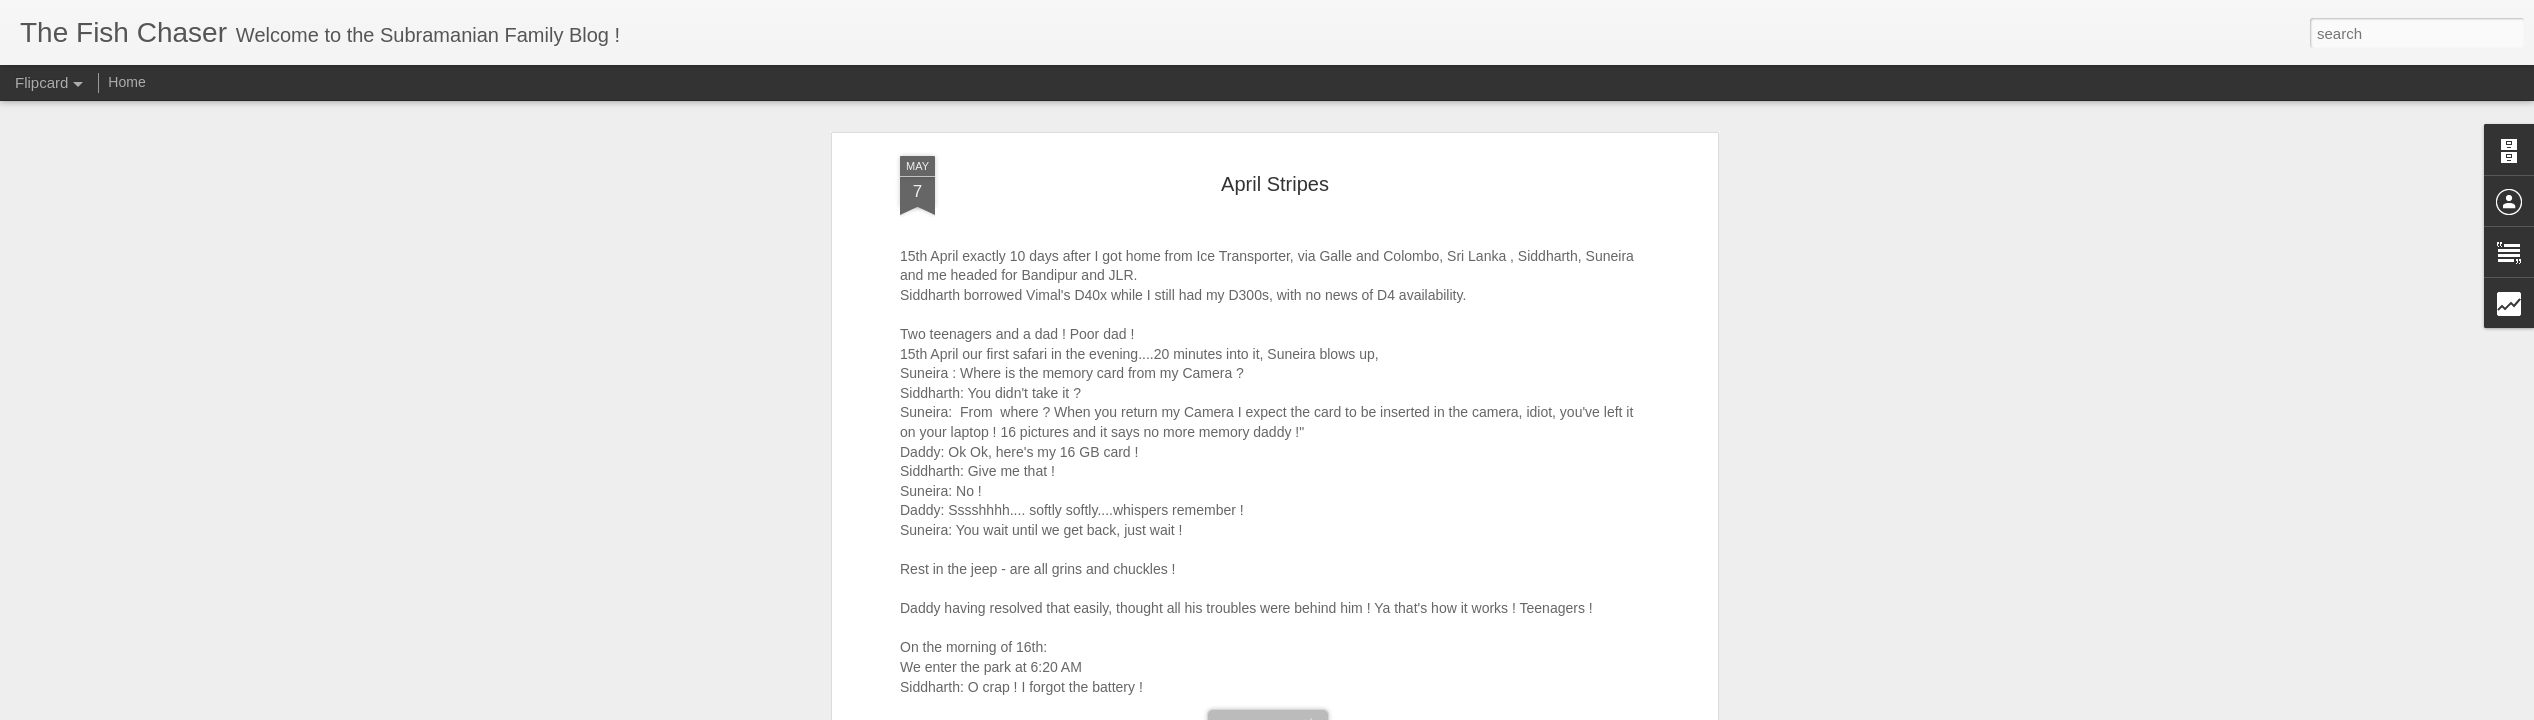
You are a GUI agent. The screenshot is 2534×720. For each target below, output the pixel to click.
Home (126, 82)
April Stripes (1275, 184)
